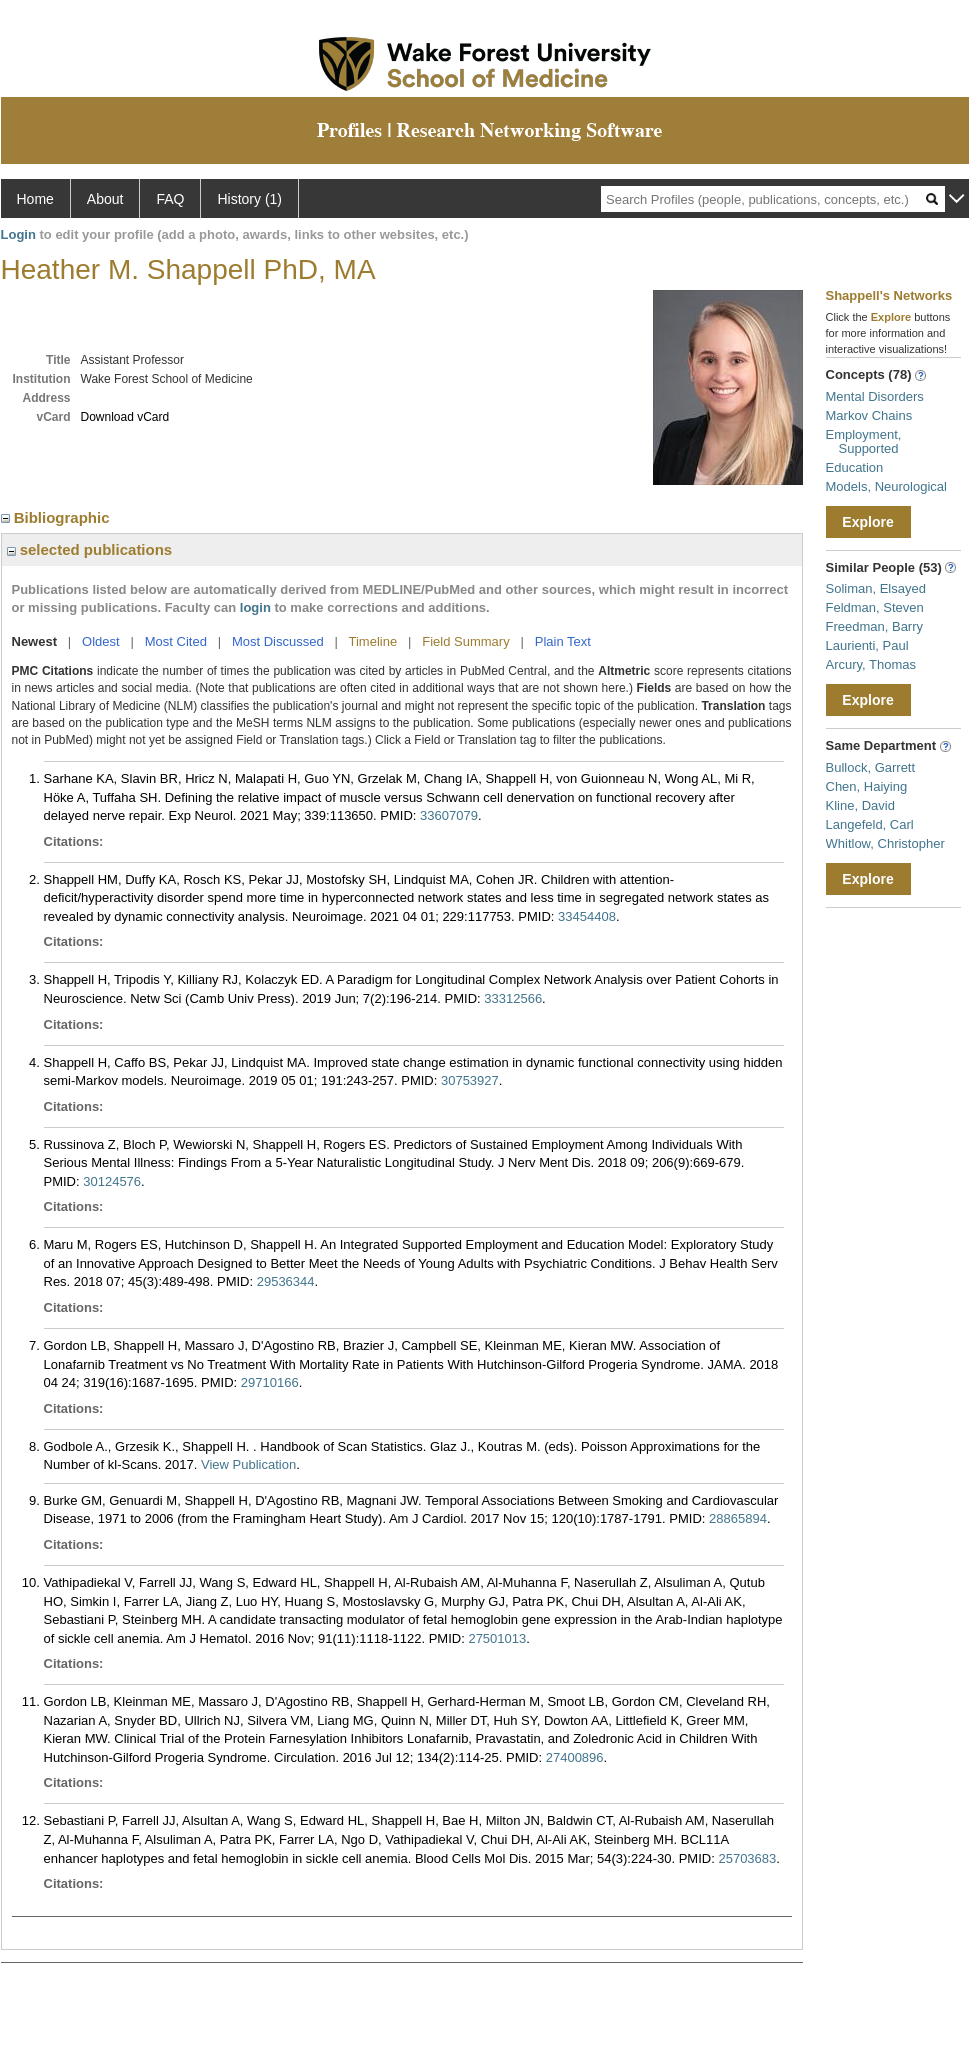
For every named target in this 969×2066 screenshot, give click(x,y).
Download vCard (125, 417)
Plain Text (563, 641)
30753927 (470, 1080)
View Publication (248, 1464)
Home (35, 199)
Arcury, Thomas (871, 664)
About (105, 199)
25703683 (747, 1858)
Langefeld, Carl (870, 824)
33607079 (449, 815)
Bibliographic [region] (57, 517)
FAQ (170, 199)
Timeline (373, 641)
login (255, 607)
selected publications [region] (90, 549)
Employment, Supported (864, 441)
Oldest (101, 641)
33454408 (587, 916)
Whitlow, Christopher (885, 843)
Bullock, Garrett (871, 767)
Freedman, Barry (875, 626)
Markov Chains (869, 415)
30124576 (112, 1181)
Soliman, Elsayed (876, 588)
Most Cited (176, 641)
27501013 (497, 1638)
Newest (35, 641)
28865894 (738, 1518)
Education (855, 467)
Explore (867, 522)
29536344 (286, 1281)
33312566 (513, 998)
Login (18, 234)
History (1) (249, 199)
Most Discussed (278, 641)
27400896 (575, 1757)
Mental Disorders (875, 396)
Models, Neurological (886, 486)
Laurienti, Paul (867, 645)
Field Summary (465, 641)
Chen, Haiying (867, 786)
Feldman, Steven (875, 607)
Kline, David (860, 805)
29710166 (270, 1382)
